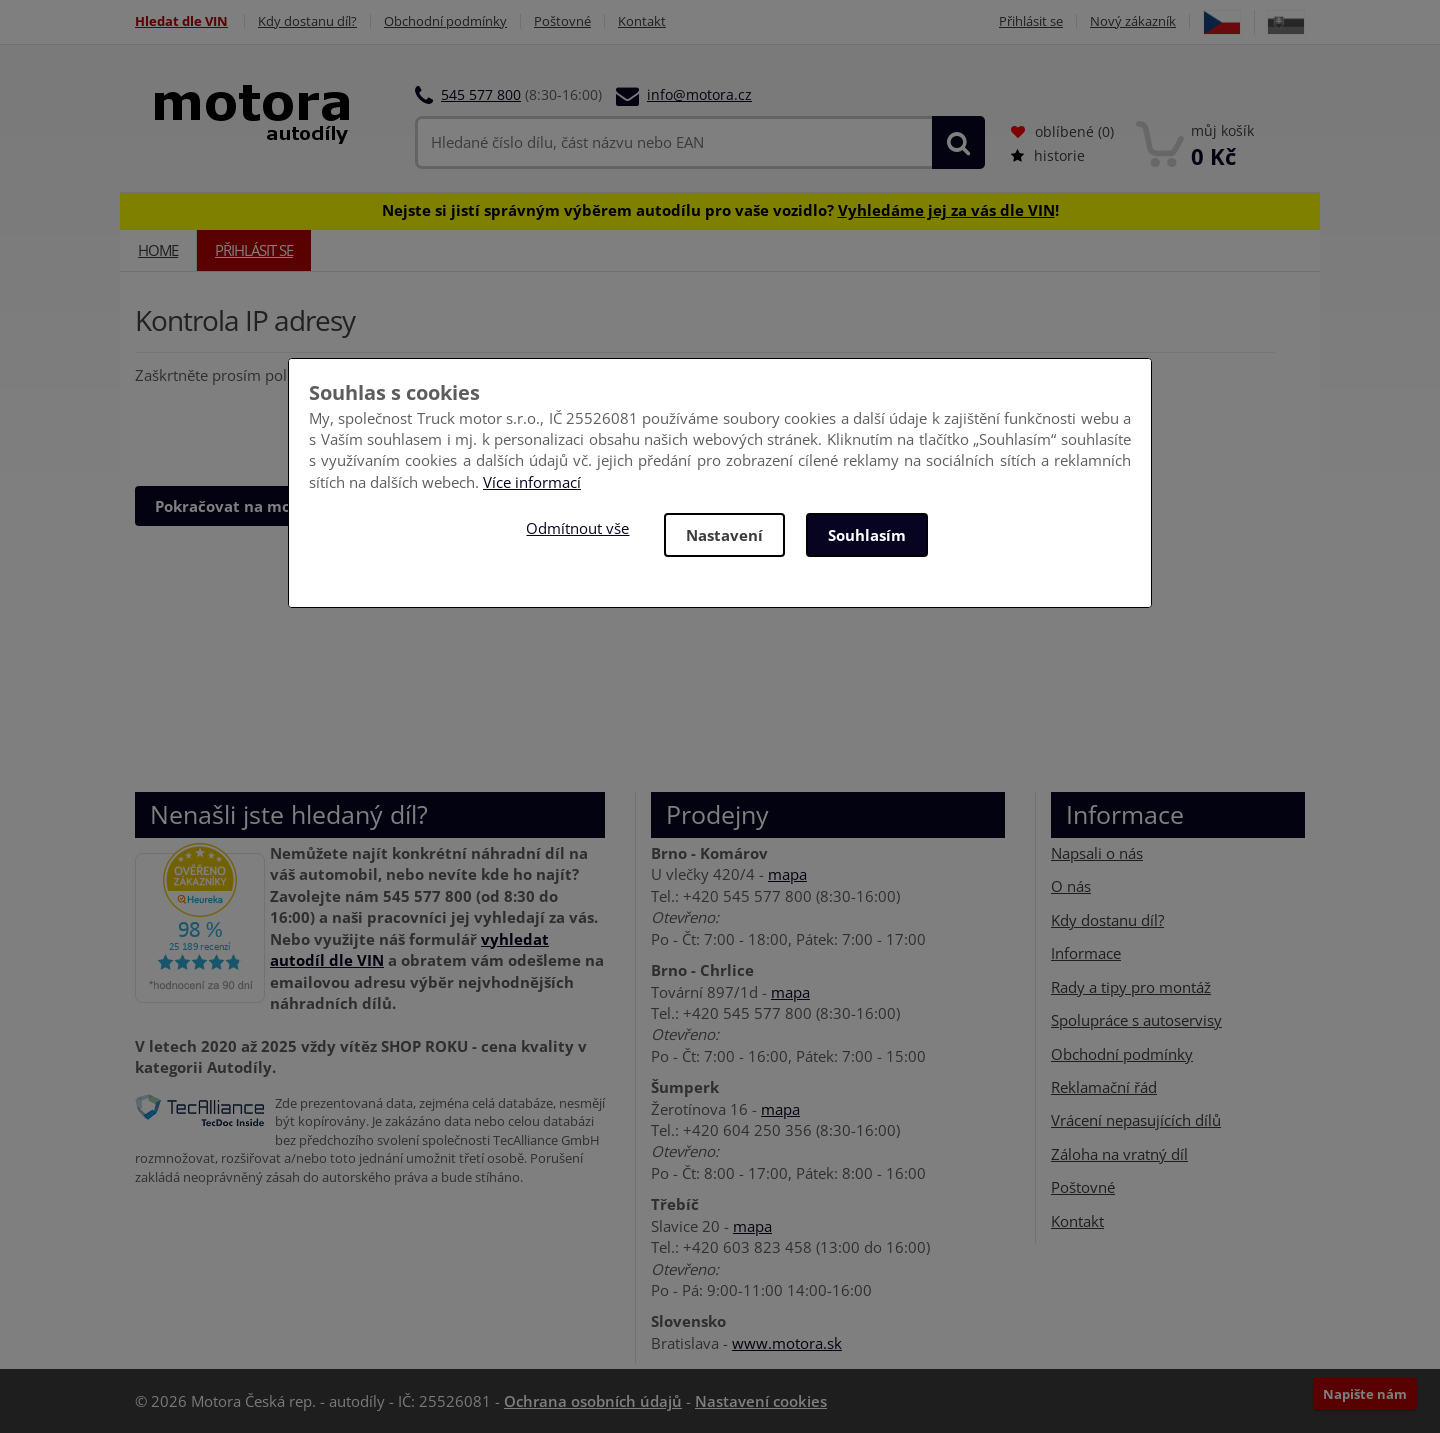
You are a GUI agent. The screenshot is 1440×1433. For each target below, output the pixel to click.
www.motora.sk (787, 1343)
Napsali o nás (1097, 853)
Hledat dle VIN (181, 21)
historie (1048, 155)
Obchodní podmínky (445, 21)
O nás (1071, 886)
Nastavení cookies (761, 1401)
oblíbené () (1062, 131)
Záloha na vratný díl (1119, 1154)
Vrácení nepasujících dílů (1136, 1120)
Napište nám (1365, 1394)
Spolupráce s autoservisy (1136, 1020)
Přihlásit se (1031, 21)
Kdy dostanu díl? (307, 21)
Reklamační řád (1104, 1087)
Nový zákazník (1133, 21)
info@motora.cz (699, 94)
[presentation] (287, 426)
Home (158, 250)
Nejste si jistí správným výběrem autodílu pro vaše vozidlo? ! (720, 210)
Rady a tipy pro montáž (1131, 987)
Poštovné (562, 21)
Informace (1086, 953)
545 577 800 (481, 94)
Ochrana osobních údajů (593, 1401)
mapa (787, 874)
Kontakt (642, 21)
